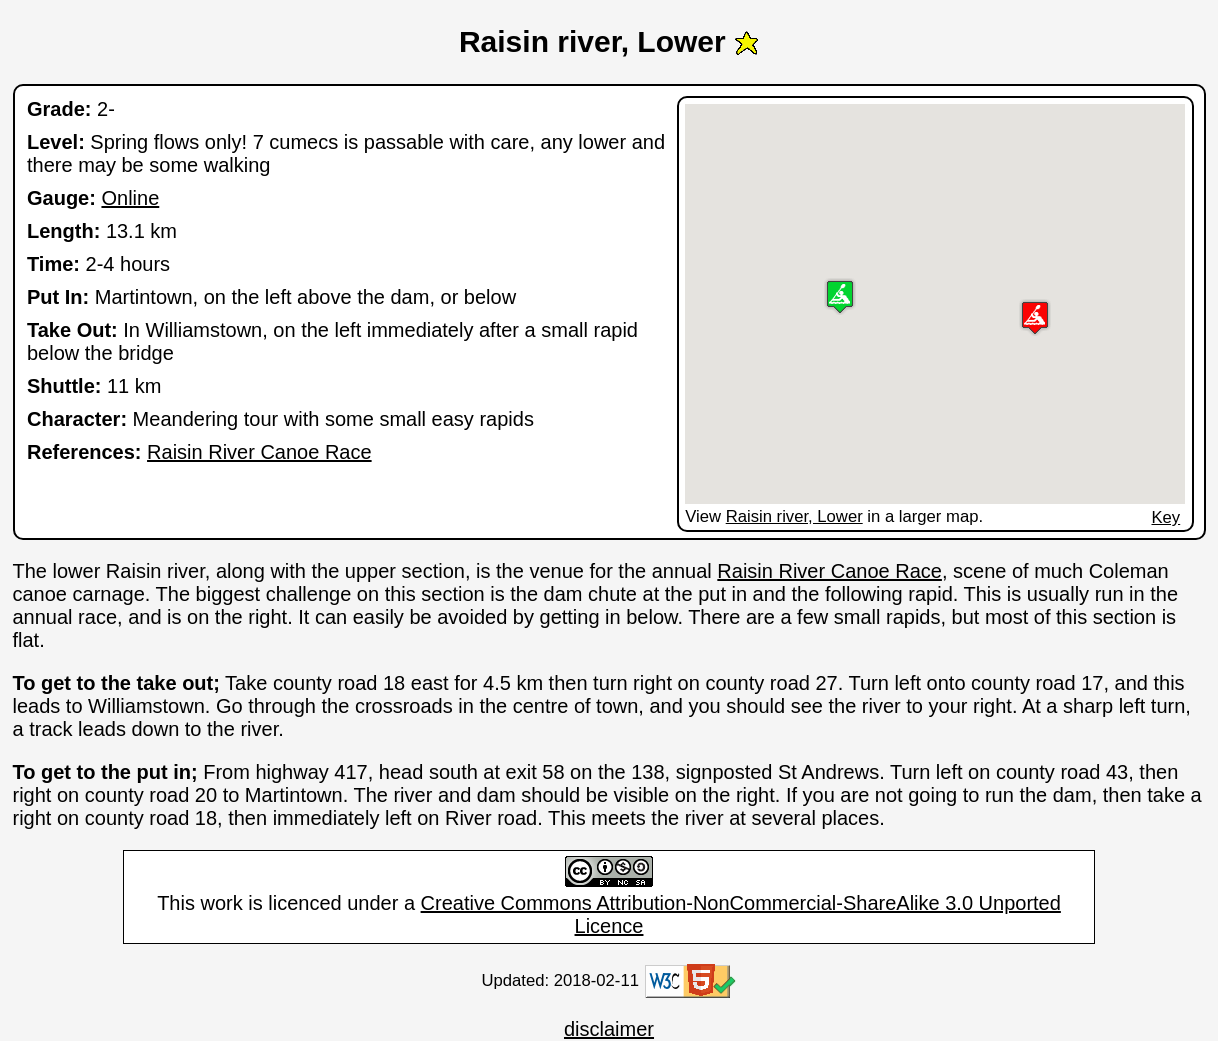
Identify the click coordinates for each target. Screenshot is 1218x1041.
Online (130, 198)
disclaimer (609, 1029)
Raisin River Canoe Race (259, 452)
